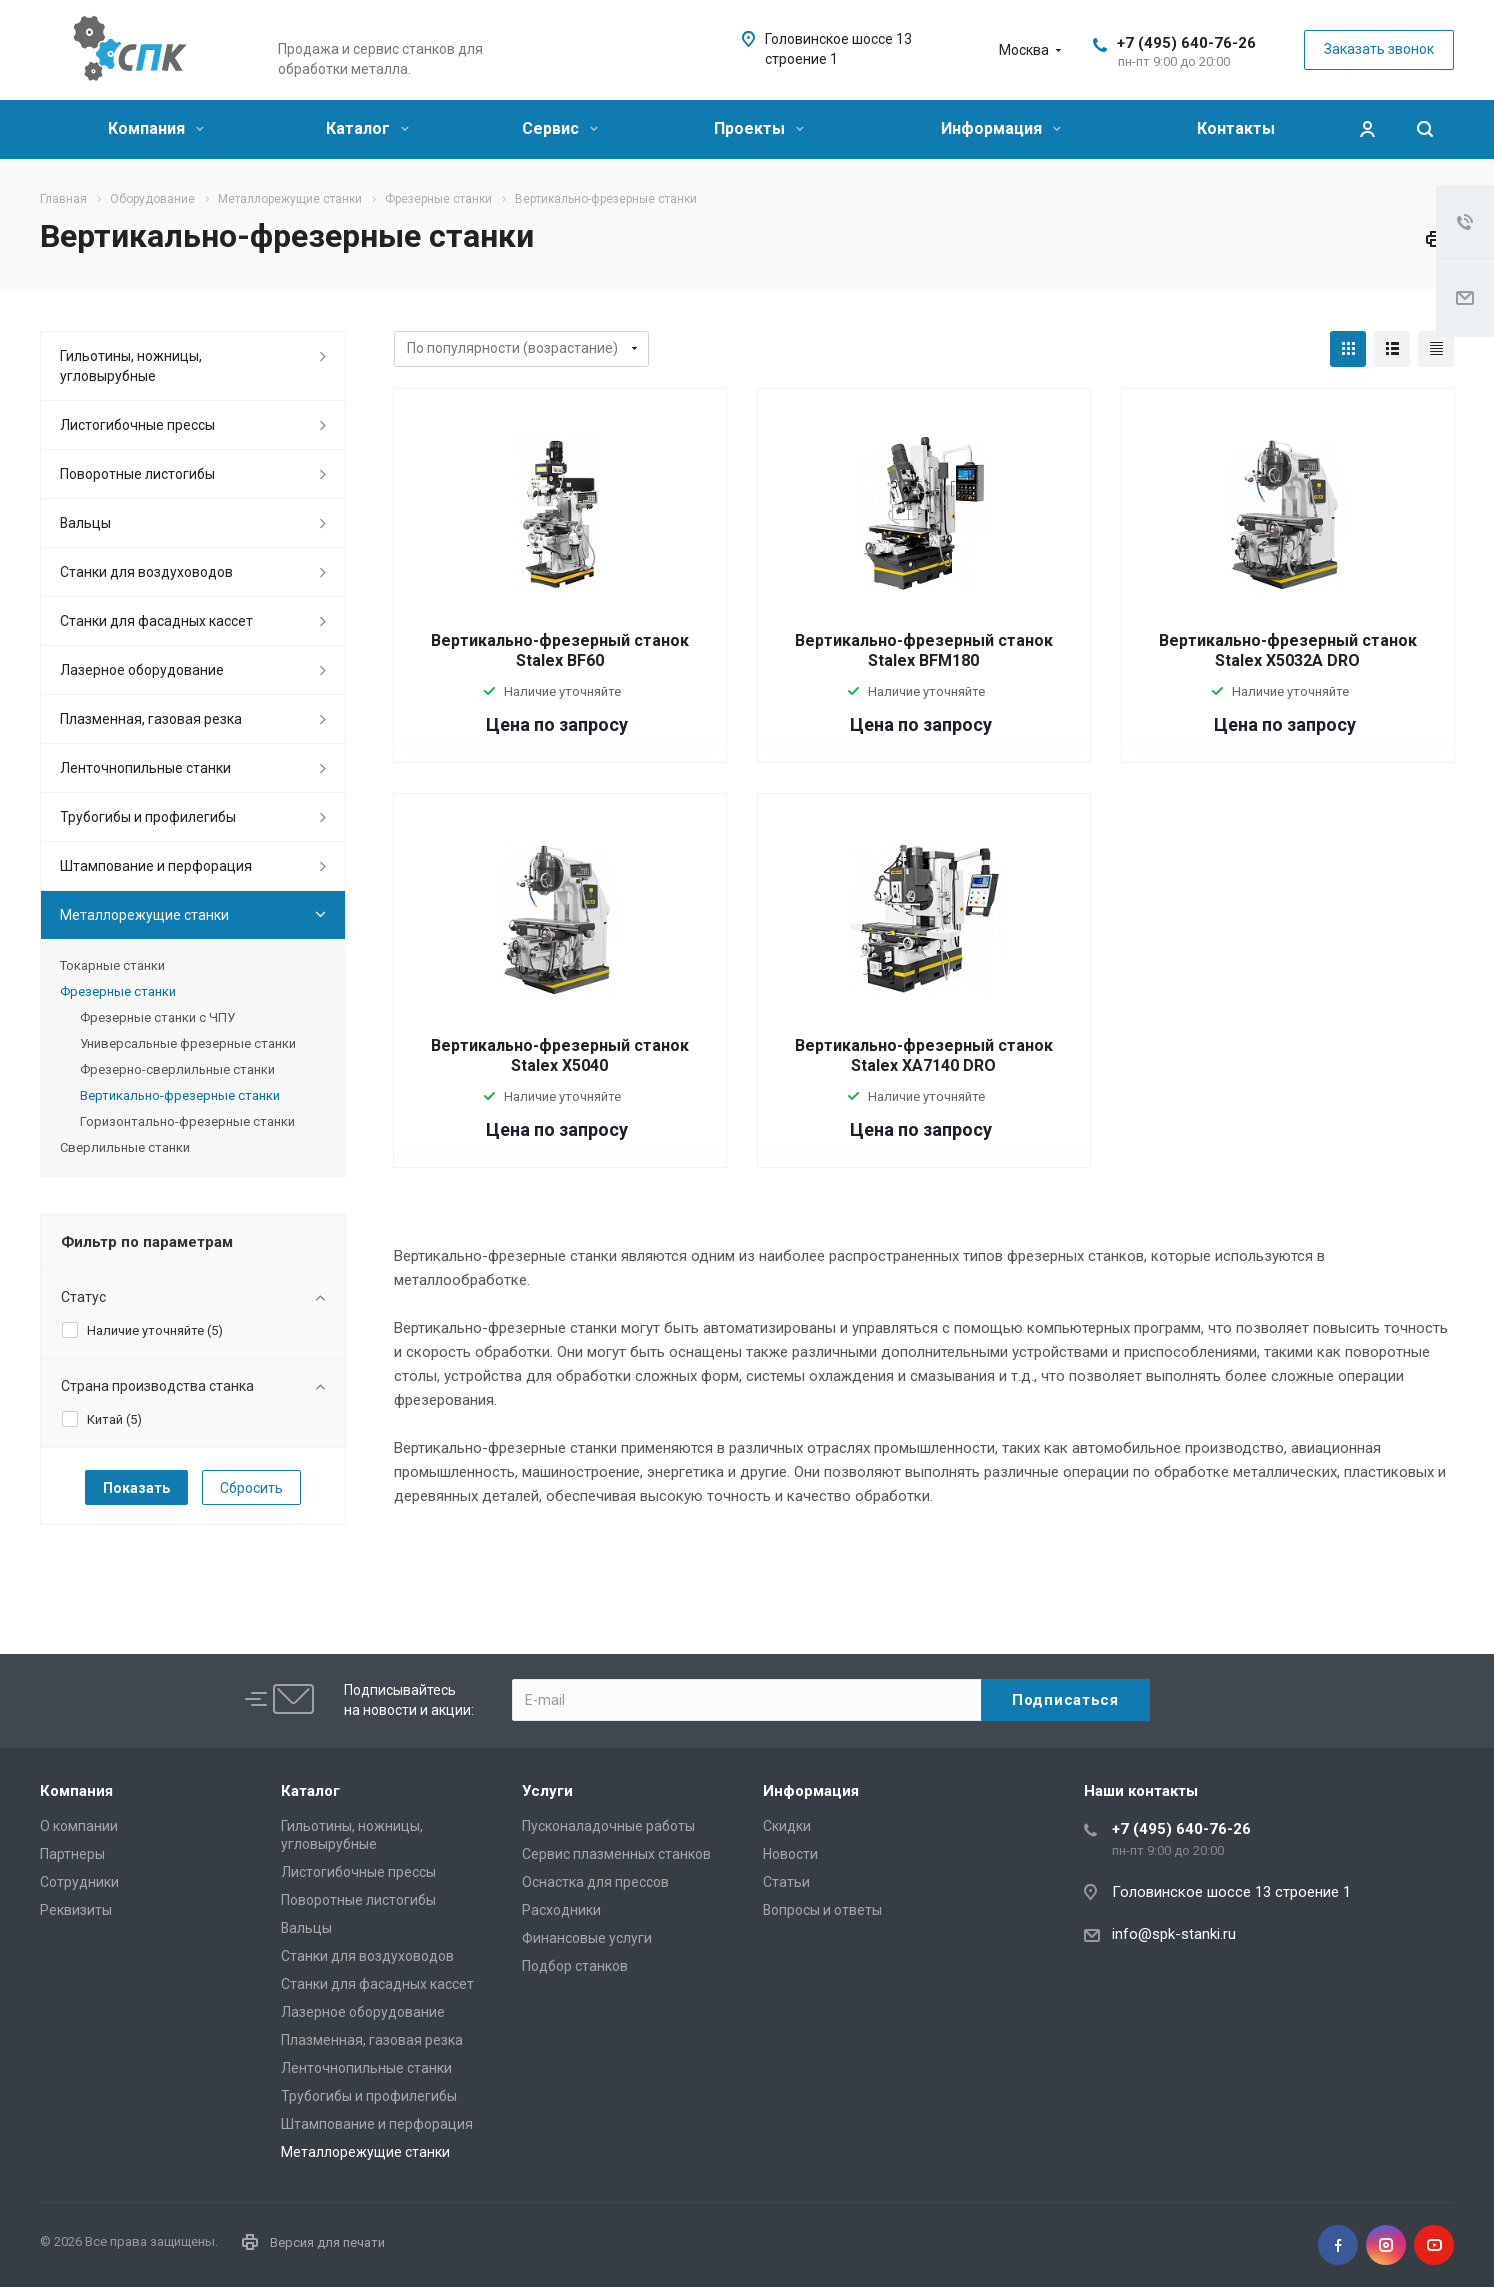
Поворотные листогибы (137, 474)
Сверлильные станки (125, 1147)
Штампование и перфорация (156, 866)
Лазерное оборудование (142, 670)
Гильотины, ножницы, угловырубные (131, 366)
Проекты (759, 128)
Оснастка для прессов (595, 1882)
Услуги (547, 1791)
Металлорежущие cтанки (144, 915)
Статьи (786, 1882)
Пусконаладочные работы (608, 1826)
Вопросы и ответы (822, 1910)
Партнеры (72, 1854)
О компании (79, 1826)
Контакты (1236, 128)
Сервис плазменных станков (616, 1854)
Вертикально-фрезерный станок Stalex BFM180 (924, 650)
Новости (790, 1854)
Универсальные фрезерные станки (188, 1043)
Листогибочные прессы (137, 425)
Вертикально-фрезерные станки (180, 1095)
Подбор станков (575, 1966)
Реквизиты (76, 1910)
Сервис (560, 128)
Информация (1001, 128)
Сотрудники (79, 1882)
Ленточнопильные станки (145, 768)
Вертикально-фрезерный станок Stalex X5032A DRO (1288, 650)
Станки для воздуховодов (146, 572)
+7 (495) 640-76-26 (1186, 43)
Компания (156, 128)
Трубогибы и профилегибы (148, 817)
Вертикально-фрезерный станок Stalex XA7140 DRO (924, 1055)
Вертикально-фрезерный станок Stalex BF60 (560, 650)
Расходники (561, 1910)
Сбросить (251, 1488)
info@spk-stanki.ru (1174, 1934)
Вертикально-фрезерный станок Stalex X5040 (560, 1055)
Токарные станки (112, 965)
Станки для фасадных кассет (156, 621)
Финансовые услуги (587, 1938)
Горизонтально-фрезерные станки (187, 1121)
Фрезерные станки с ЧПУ (157, 1017)
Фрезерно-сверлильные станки (177, 1069)
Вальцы (85, 523)
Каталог (367, 128)
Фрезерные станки (118, 991)
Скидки (787, 1826)
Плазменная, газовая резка (151, 719)
